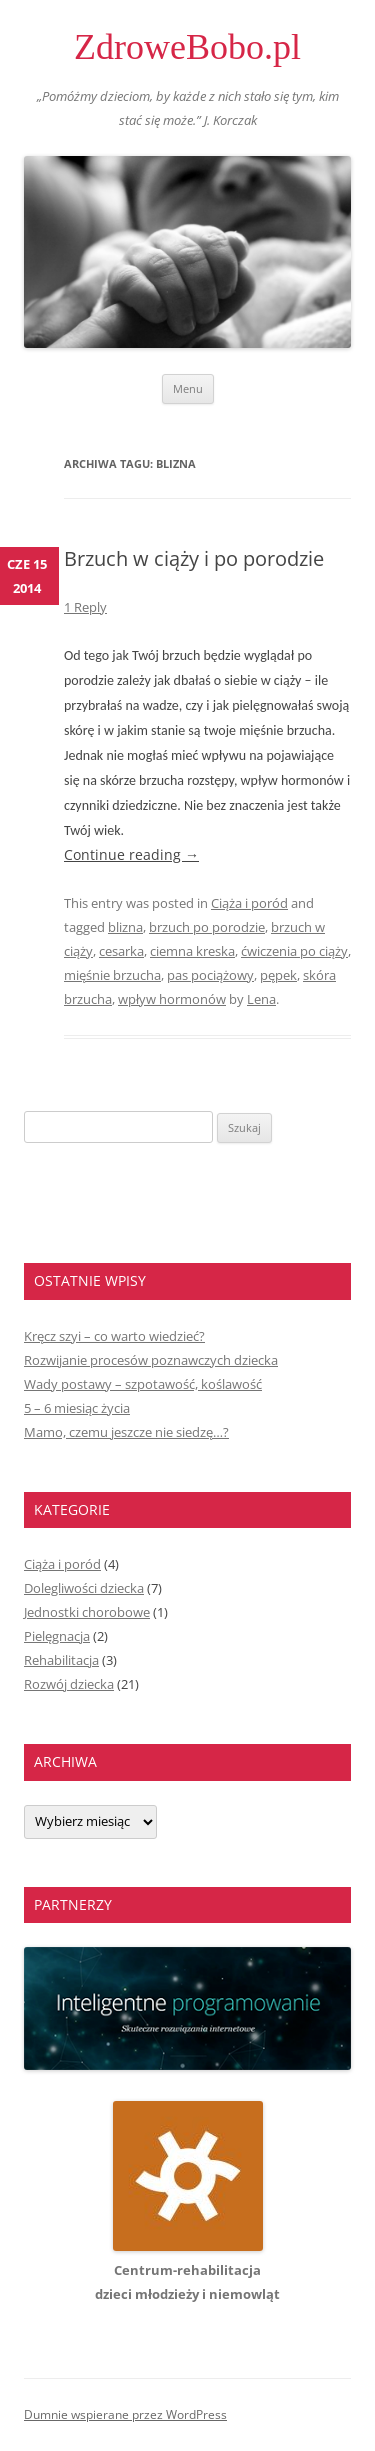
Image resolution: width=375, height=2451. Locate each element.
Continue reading (131, 854)
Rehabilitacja (61, 1660)
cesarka (121, 951)
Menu (188, 388)
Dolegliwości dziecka (84, 1588)
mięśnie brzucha (112, 975)
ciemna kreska (192, 951)
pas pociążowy (210, 975)
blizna (125, 927)
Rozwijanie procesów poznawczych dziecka (151, 1360)
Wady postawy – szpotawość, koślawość (143, 1384)
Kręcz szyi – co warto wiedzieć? (114, 1336)
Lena (261, 999)
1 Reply (85, 607)
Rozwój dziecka (69, 1684)
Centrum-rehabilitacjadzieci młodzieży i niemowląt (187, 2270)
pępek (278, 975)
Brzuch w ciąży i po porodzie (194, 558)
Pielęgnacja (57, 1636)
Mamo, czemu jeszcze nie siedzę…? (126, 1432)
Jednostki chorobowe (87, 1612)
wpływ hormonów (172, 999)
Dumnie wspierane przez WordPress (125, 2414)
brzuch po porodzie (207, 927)
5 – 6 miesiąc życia (77, 1408)
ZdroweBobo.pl (187, 47)
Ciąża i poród (249, 903)
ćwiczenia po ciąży (294, 951)
